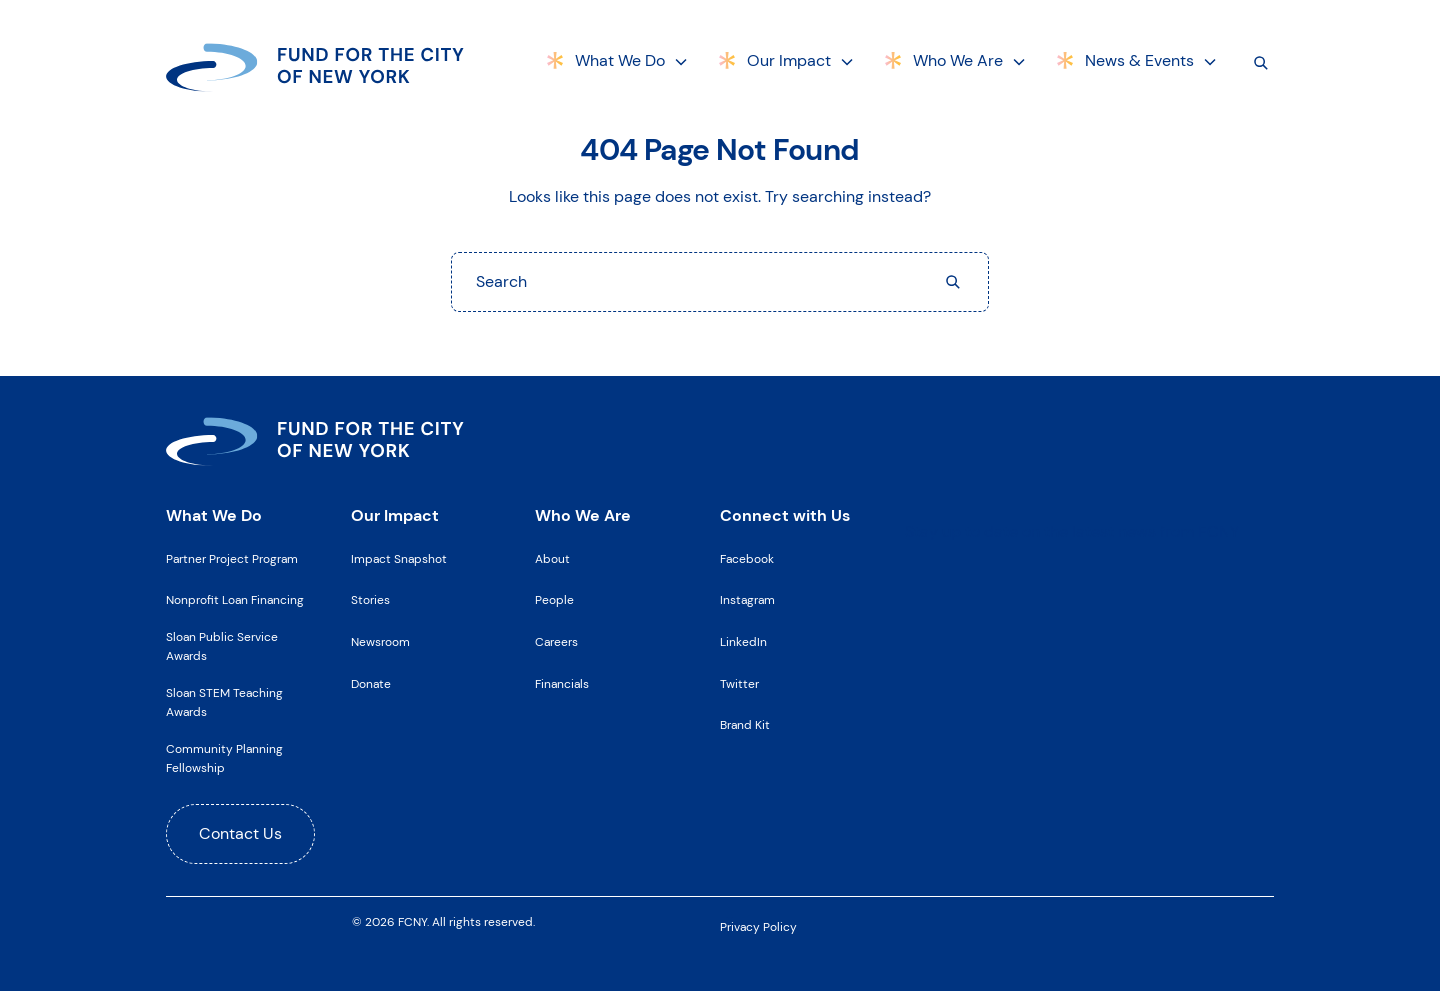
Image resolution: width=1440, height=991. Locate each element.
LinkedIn (743, 642)
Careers (556, 642)
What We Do (620, 60)
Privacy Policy (758, 927)
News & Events (1139, 60)
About (552, 559)
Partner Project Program (232, 559)
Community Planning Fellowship (224, 758)
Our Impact (789, 60)
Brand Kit (745, 725)
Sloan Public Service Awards (222, 646)
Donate (371, 684)
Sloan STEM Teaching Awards (224, 702)
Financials (562, 684)
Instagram (747, 600)
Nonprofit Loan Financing (235, 600)
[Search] (1261, 62)
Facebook (747, 559)
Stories (370, 600)
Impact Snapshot (399, 559)
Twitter (739, 684)
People (554, 600)
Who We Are (958, 60)
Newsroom (380, 642)
